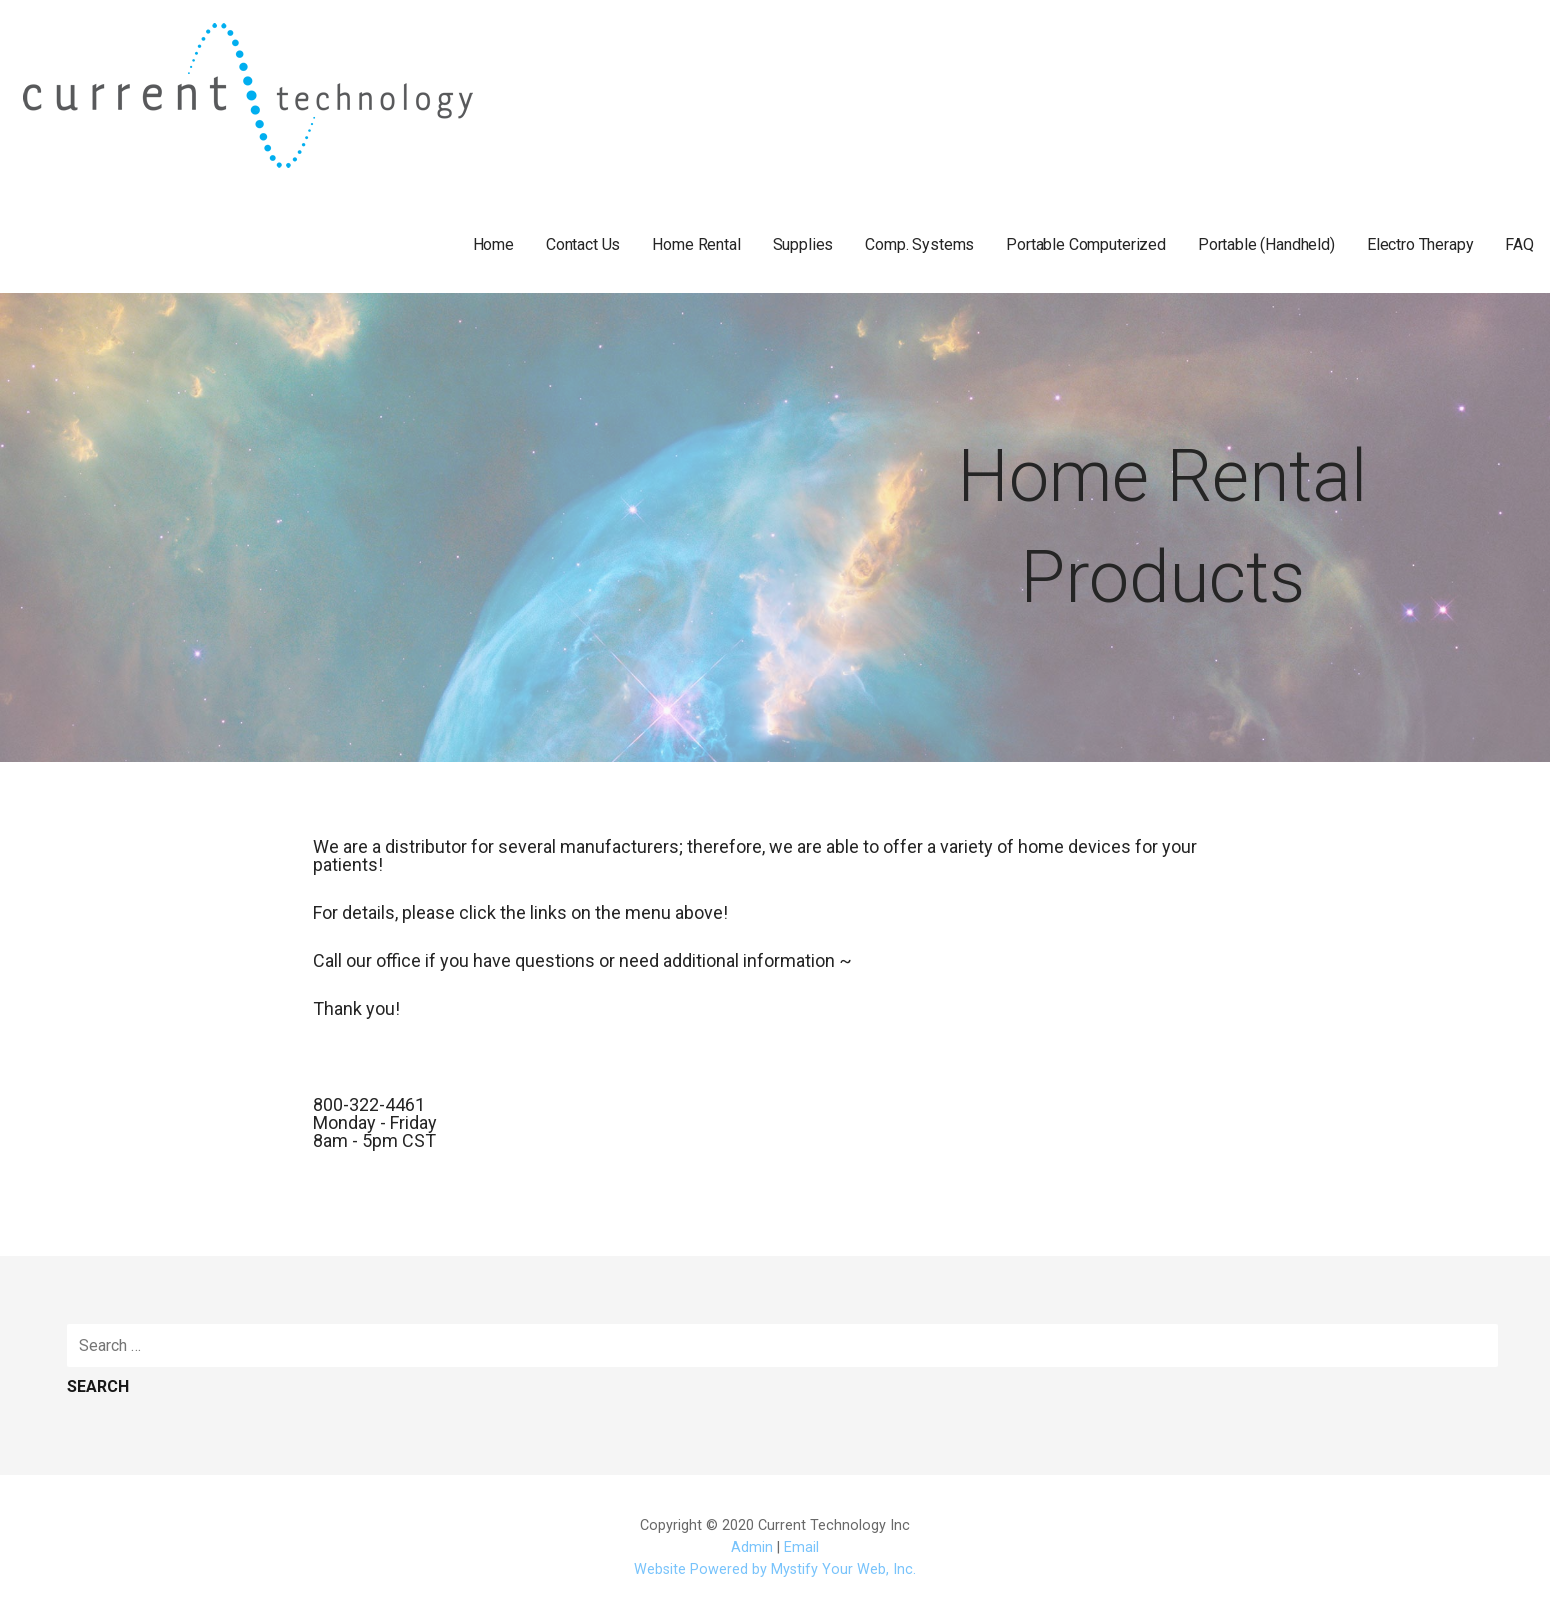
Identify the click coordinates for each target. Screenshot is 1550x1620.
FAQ (1519, 244)
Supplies (803, 244)
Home (493, 244)
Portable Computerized (1086, 244)
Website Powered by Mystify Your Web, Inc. (775, 1569)
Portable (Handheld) (1266, 244)
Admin (752, 1547)
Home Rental (696, 244)
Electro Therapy (1420, 244)
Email (801, 1547)
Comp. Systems (919, 244)
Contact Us (583, 244)
